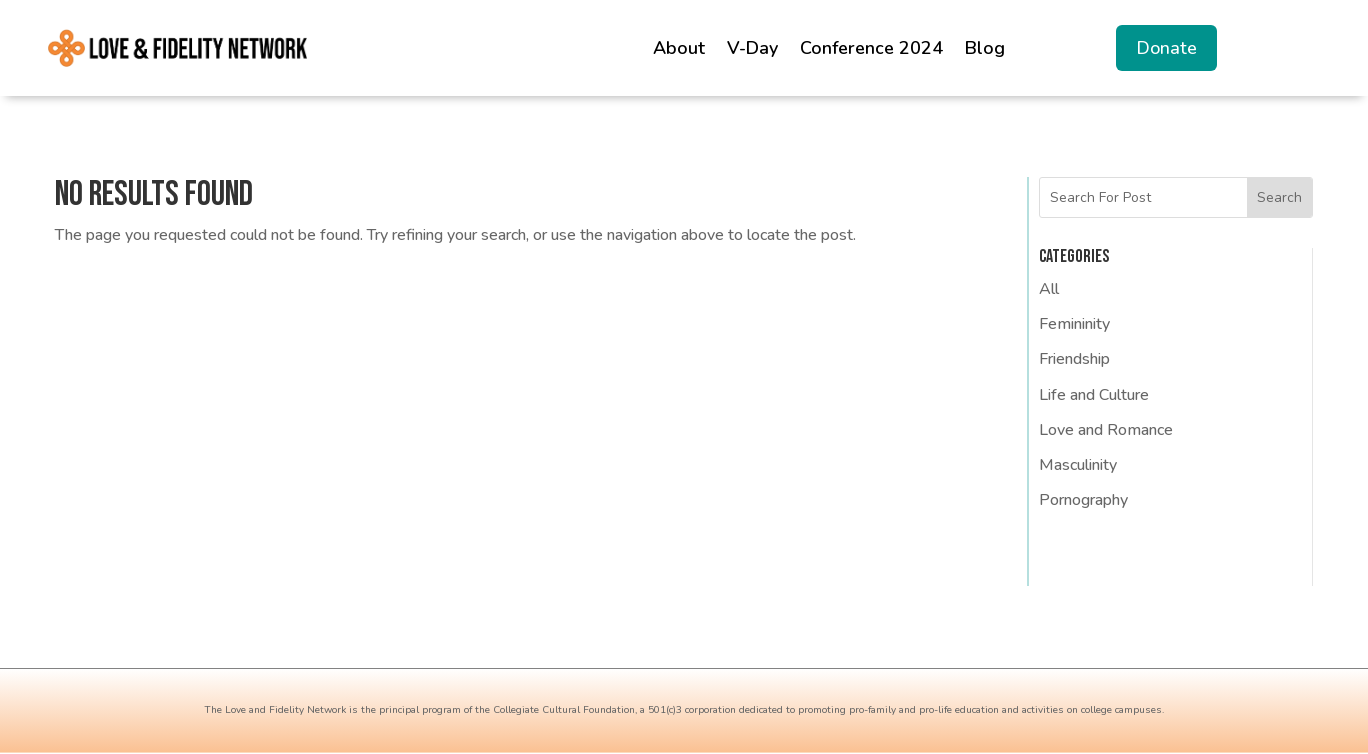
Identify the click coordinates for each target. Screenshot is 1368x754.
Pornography (1083, 500)
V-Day (752, 48)
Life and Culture (1094, 395)
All (1049, 289)
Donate (1166, 48)
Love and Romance (1106, 430)
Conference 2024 (871, 48)
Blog (985, 48)
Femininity (1074, 324)
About (679, 48)
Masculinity (1078, 465)
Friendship (1074, 359)
